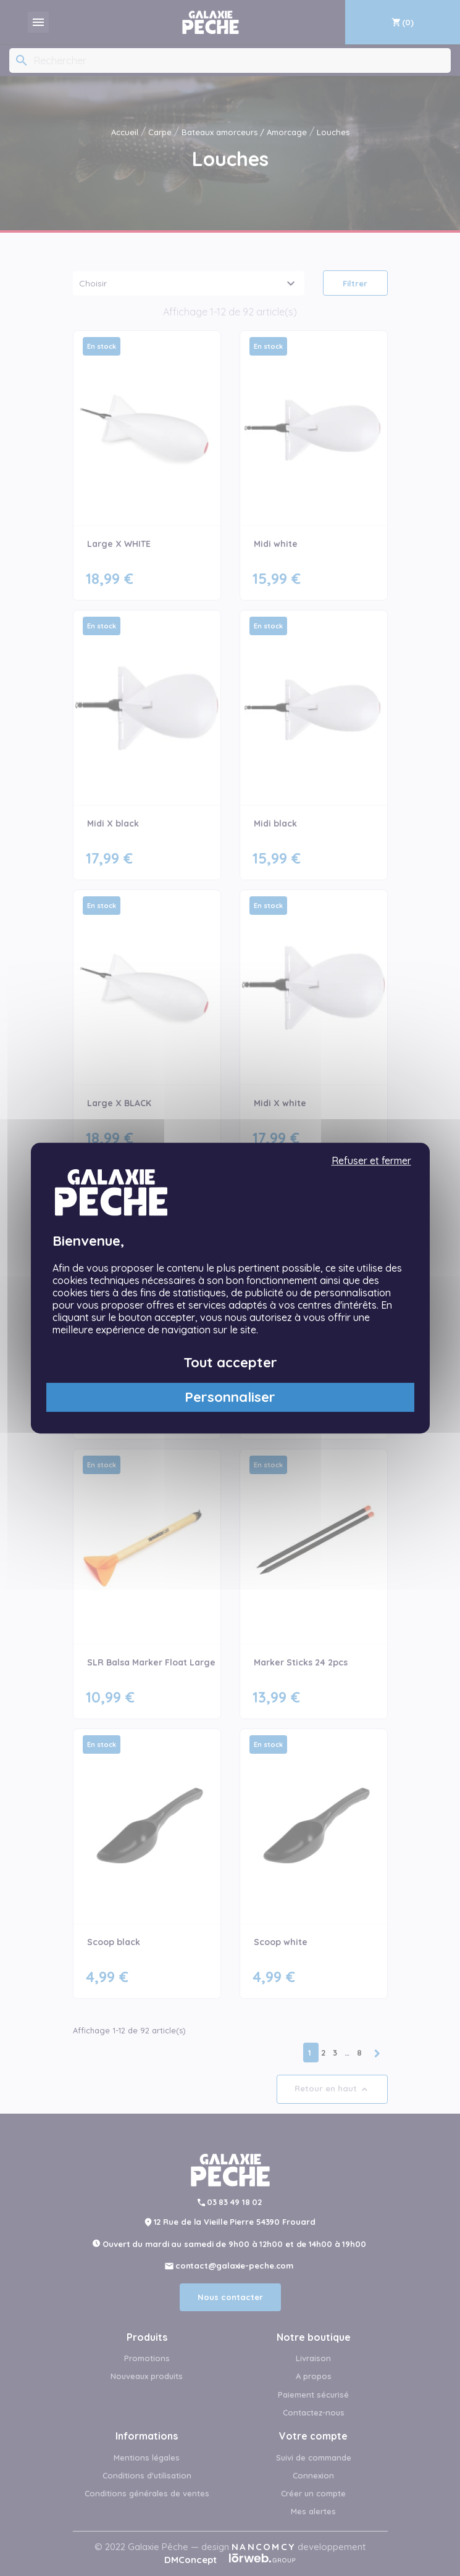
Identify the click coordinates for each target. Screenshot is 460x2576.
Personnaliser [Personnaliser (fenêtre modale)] (230, 1397)
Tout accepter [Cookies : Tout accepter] (230, 1362)
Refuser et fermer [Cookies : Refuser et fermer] (371, 1161)
